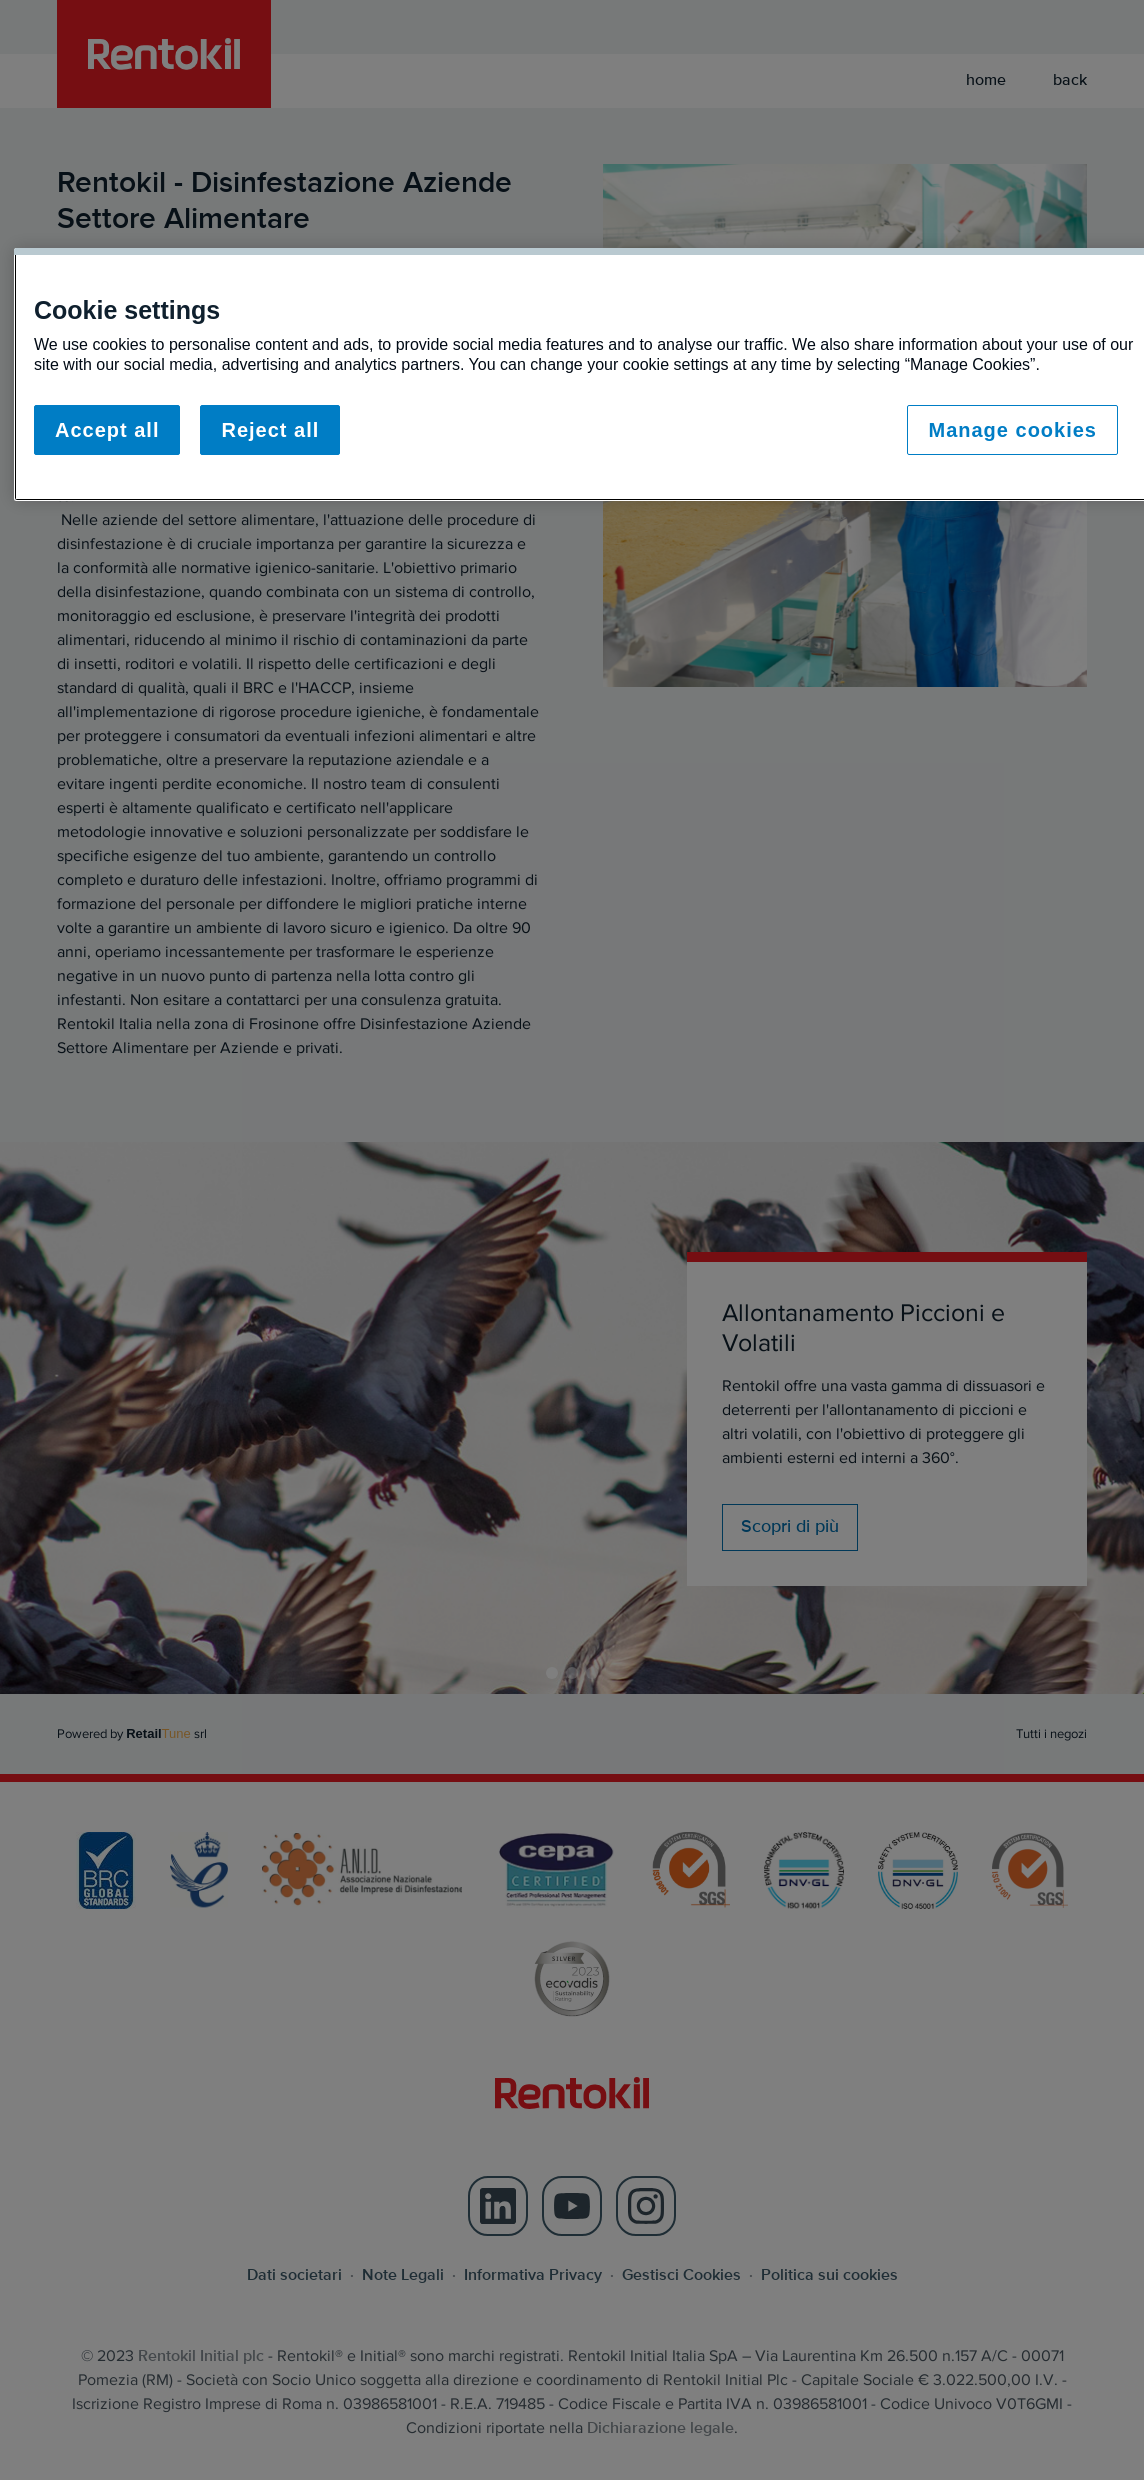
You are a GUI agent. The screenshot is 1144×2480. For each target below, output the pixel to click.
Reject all (270, 430)
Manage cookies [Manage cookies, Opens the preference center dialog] (1012, 430)
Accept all (107, 430)
